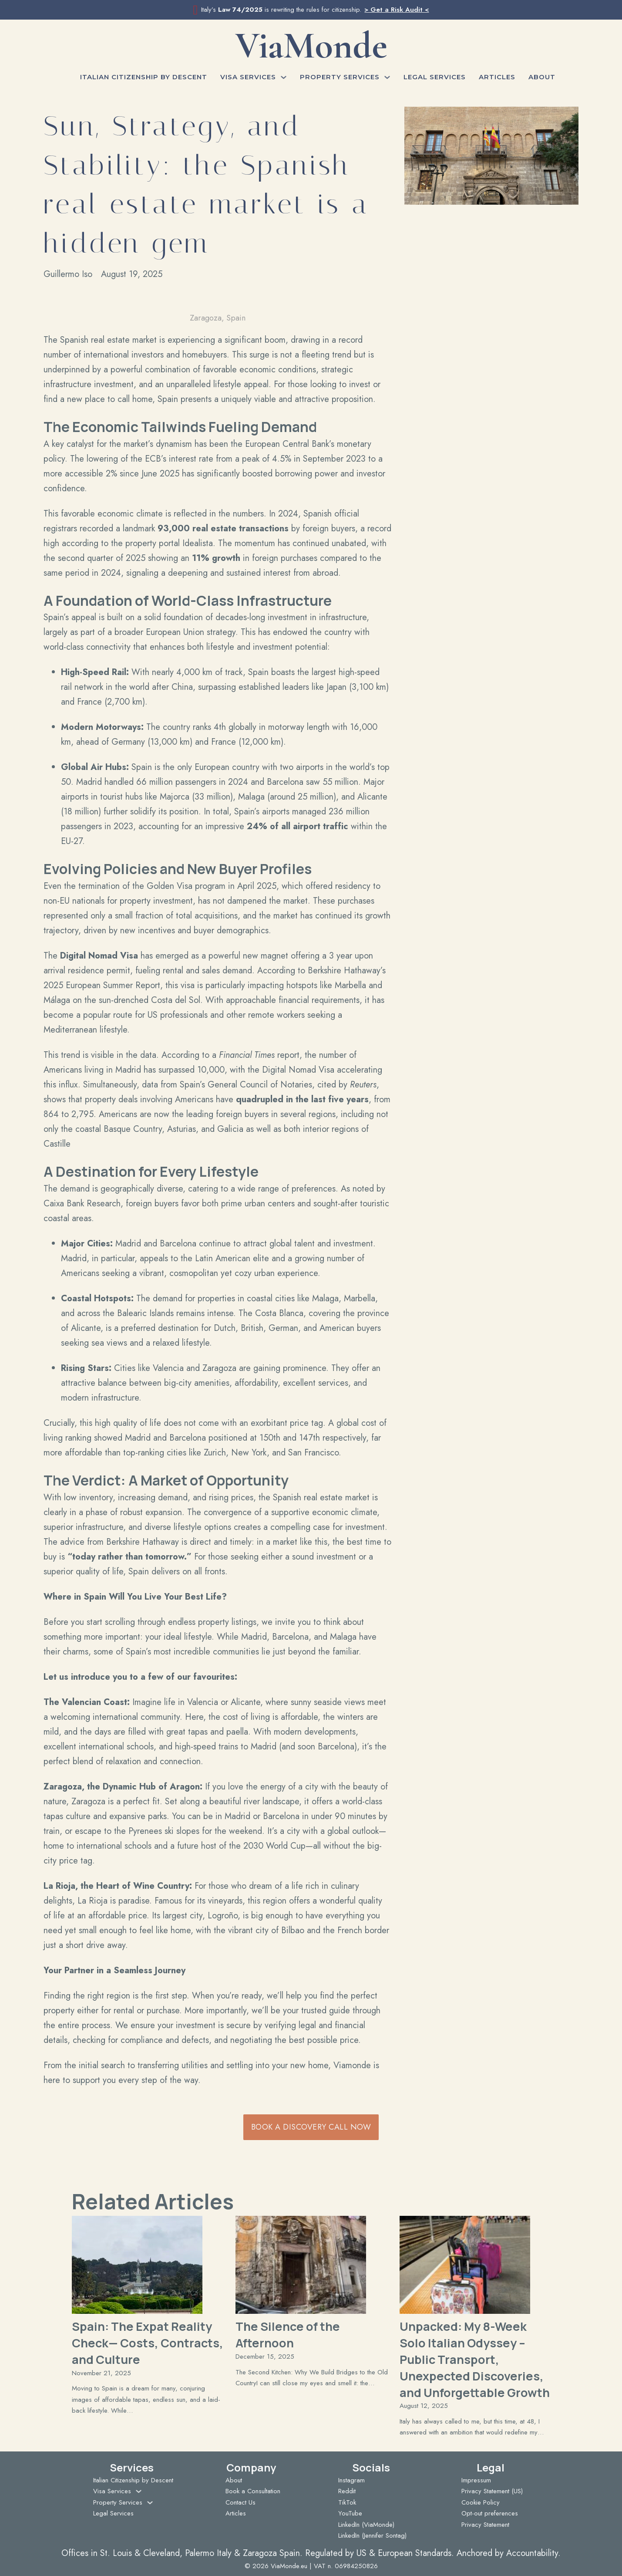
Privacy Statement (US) (492, 2491)
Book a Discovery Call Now (311, 2127)
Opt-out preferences (489, 2513)
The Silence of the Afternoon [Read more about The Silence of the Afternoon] (287, 2334)
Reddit (347, 2491)
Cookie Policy (480, 2502)
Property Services (340, 77)
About (541, 77)
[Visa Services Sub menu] (283, 77)
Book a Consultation (252, 2491)
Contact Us (240, 2502)
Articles (497, 77)
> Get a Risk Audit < (396, 9)
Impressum (476, 2480)
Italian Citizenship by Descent (143, 77)
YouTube (350, 2513)
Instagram (351, 2480)
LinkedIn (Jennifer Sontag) (372, 2535)
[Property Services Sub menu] (387, 77)
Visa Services (248, 77)
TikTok (347, 2502)
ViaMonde (311, 45)
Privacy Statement (485, 2524)
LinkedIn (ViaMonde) (366, 2524)
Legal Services (434, 77)
